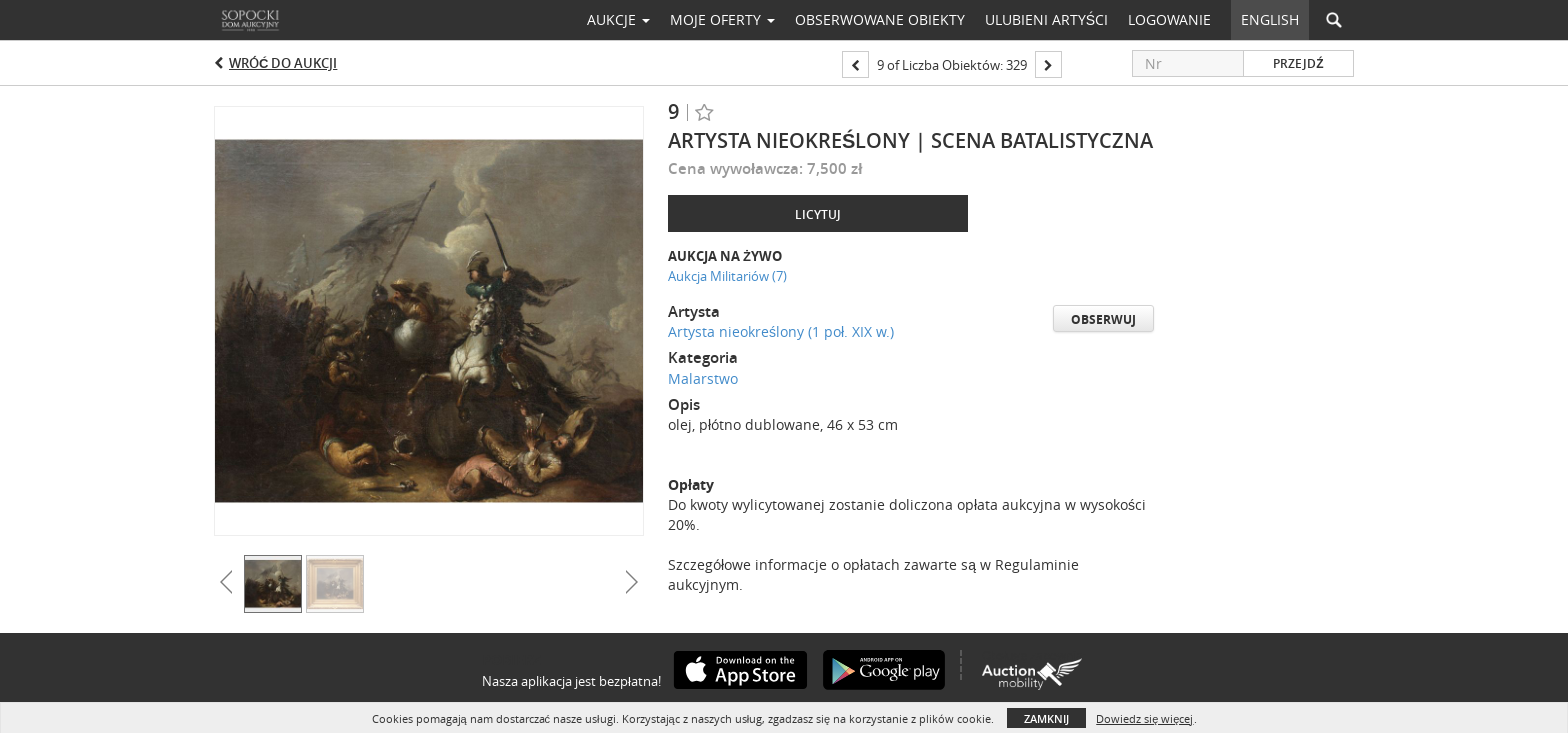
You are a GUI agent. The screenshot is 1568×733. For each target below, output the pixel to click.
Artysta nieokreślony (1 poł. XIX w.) (781, 331)
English (1270, 19)
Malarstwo (703, 378)
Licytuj (818, 214)
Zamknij (1046, 718)
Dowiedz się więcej (1144, 718)
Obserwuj (1103, 319)
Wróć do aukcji (283, 63)
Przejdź (1298, 63)
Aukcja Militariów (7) (727, 276)
